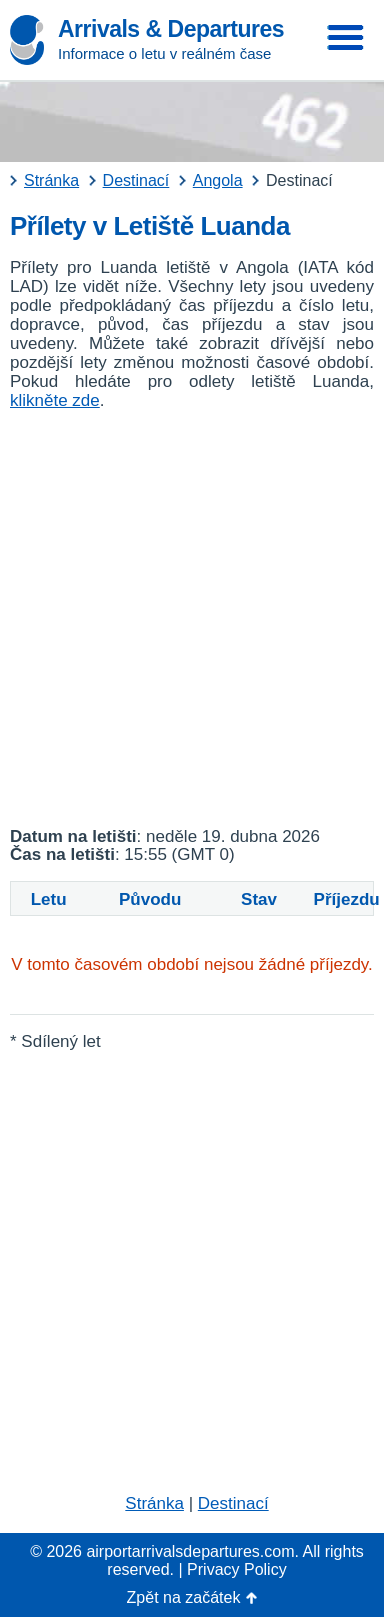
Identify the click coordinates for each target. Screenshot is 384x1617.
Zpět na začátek (184, 1597)
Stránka (154, 1503)
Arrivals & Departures (171, 29)
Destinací (233, 1503)
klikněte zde (55, 400)
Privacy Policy (237, 1569)
